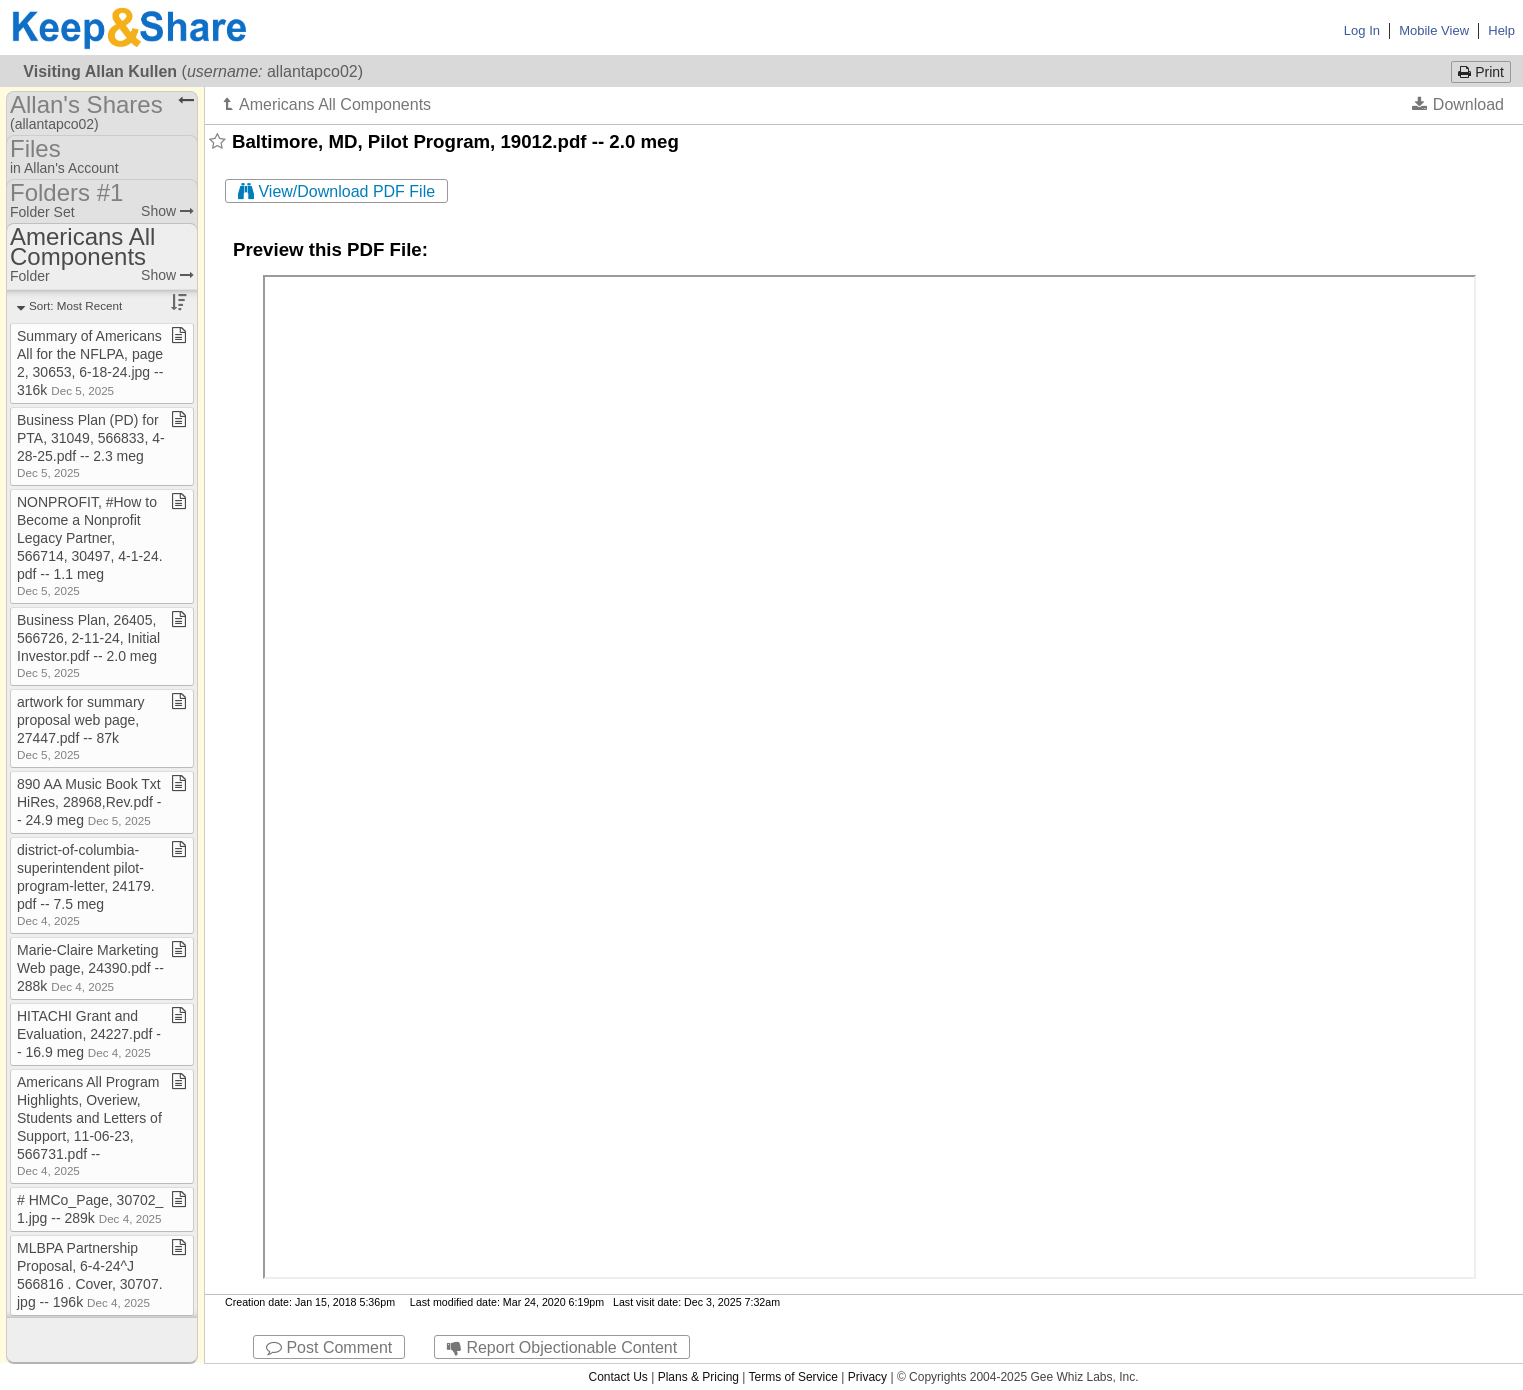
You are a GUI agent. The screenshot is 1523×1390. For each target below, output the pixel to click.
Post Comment (329, 1347)
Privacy (867, 1377)
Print (1481, 72)
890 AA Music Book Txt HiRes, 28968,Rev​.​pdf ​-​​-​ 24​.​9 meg (89, 802)
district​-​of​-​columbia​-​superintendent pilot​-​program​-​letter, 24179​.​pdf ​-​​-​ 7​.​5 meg (86, 884)
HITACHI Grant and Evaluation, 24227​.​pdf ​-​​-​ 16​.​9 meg (89, 1034)
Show (167, 211)
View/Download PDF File (336, 191)
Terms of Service (793, 1377)
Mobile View (1434, 30)
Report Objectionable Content (562, 1347)
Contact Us (617, 1377)
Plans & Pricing (698, 1377)
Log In (1362, 30)
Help (1501, 30)
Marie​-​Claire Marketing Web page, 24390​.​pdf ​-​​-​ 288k (90, 968)
